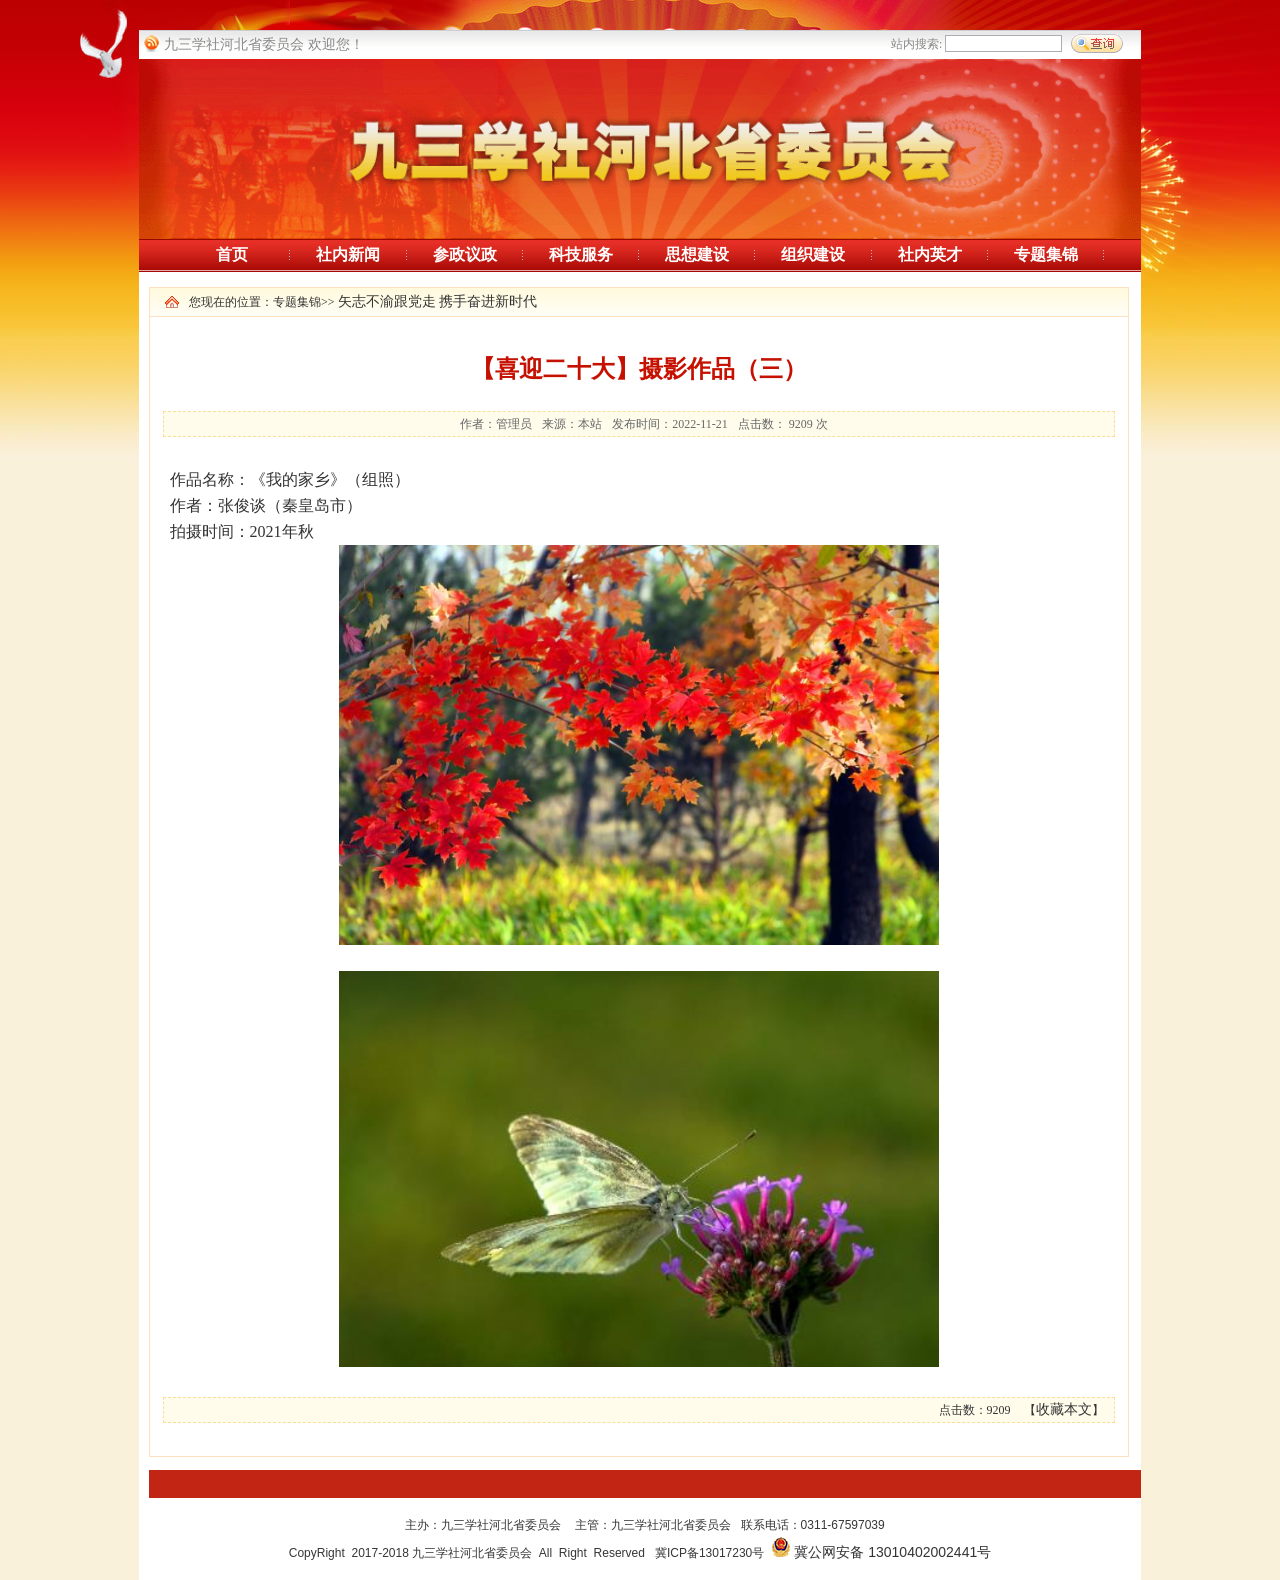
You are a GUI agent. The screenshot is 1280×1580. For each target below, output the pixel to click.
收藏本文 (1064, 1409)
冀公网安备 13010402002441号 (892, 1552)
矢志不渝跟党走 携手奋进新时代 (438, 301)
